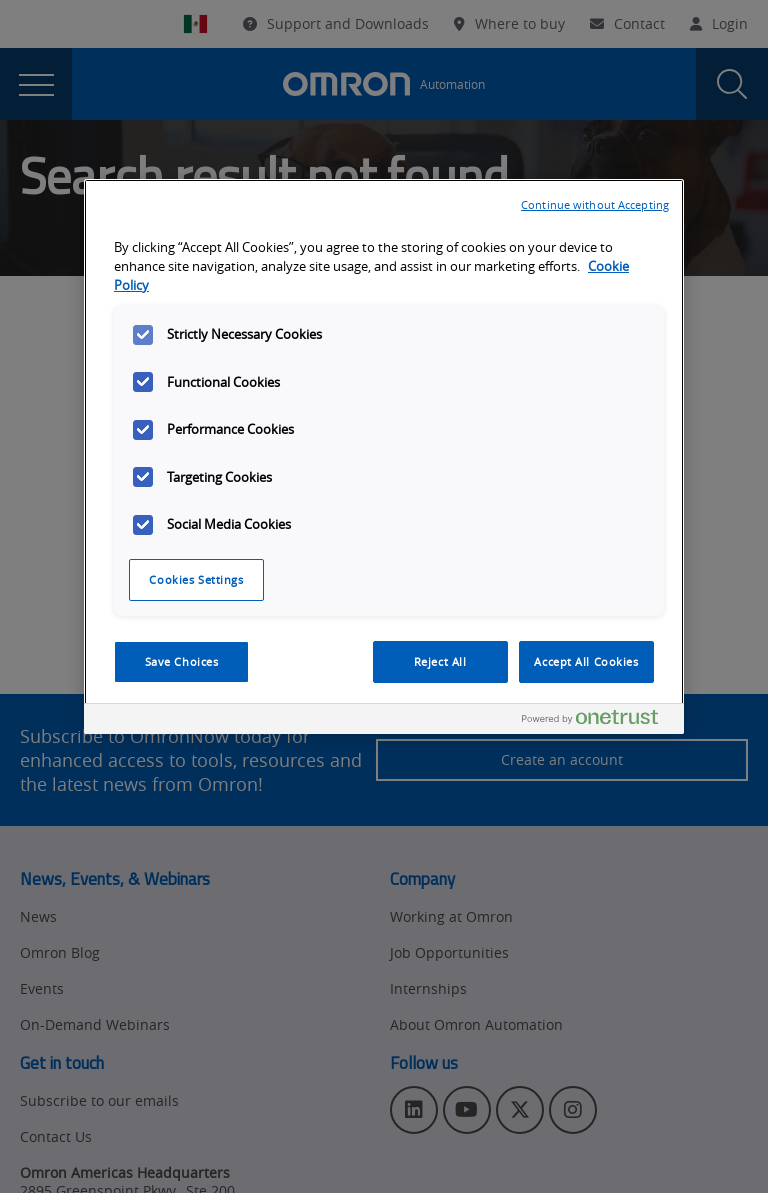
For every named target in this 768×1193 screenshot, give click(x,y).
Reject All (440, 661)
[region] (384, 456)
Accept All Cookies (586, 661)
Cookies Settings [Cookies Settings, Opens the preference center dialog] (196, 579)
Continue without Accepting (595, 204)
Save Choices (182, 661)
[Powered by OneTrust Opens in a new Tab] (598, 721)
